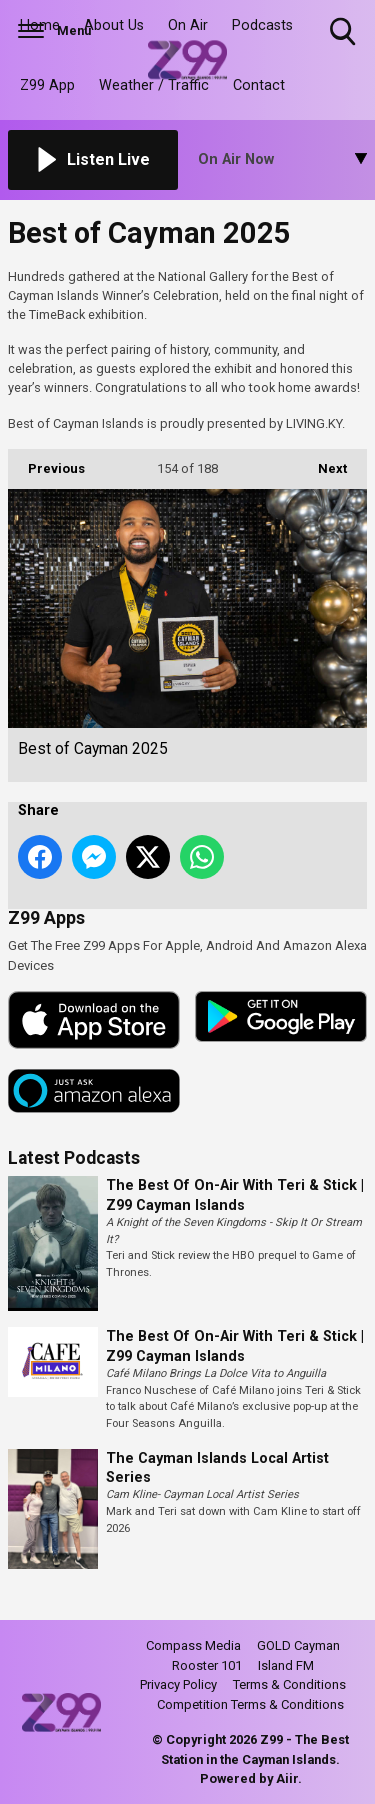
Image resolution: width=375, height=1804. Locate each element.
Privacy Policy (178, 1684)
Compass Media (193, 1645)
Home (40, 25)
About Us (114, 25)
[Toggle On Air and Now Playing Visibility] (283, 160)
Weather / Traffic (154, 85)
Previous (46, 462)
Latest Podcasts (74, 1158)
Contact (259, 85)
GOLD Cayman (298, 1645)
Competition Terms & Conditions (250, 1704)
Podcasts (262, 25)
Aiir (287, 1778)
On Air (188, 25)
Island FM (286, 1665)
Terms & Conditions (289, 1684)
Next (322, 462)
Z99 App (47, 85)
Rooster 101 (207, 1665)
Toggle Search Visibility (344, 32)
